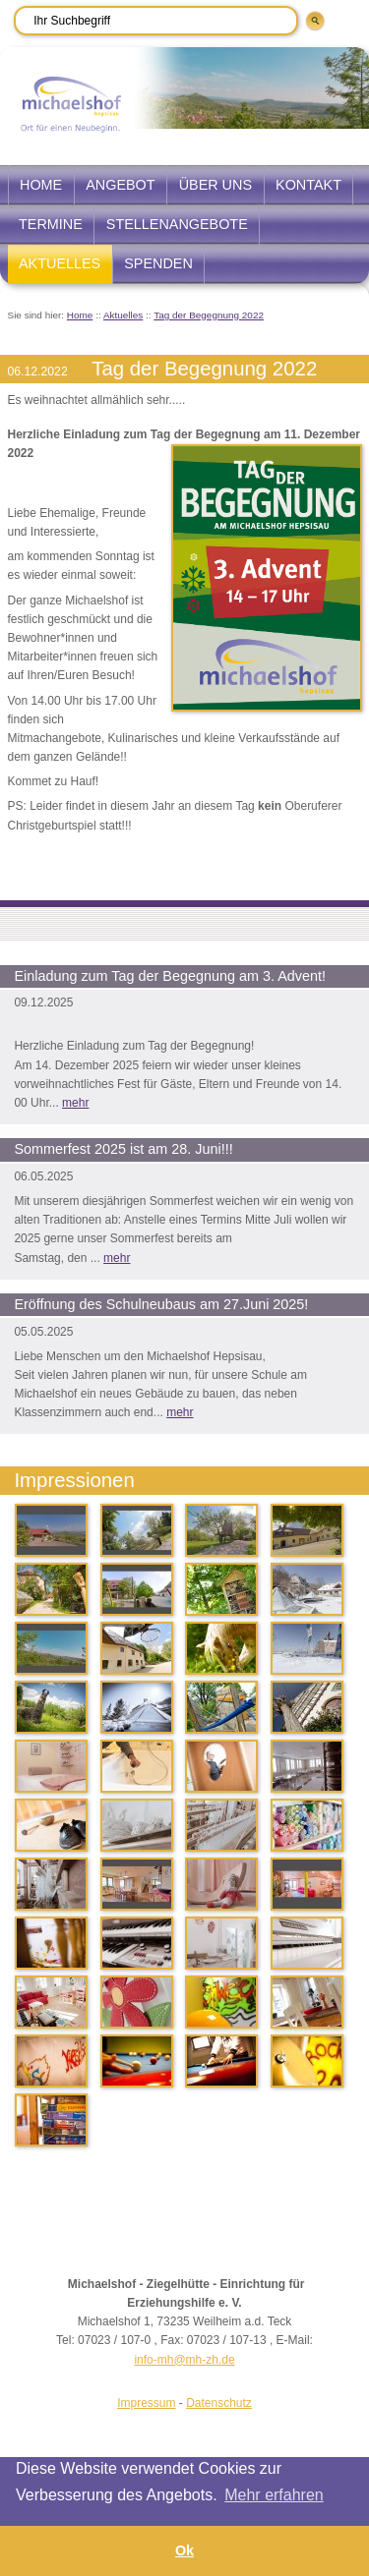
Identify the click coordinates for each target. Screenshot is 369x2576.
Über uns (215, 185)
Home (41, 185)
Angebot (120, 185)
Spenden (158, 263)
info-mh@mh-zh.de (184, 2360)
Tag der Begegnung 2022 (209, 315)
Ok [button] (184, 2550)
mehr (75, 1103)
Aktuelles (59, 263)
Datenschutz (219, 2403)
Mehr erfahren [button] (274, 2495)
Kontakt (308, 185)
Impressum (146, 2403)
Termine (51, 224)
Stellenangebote (177, 224)
